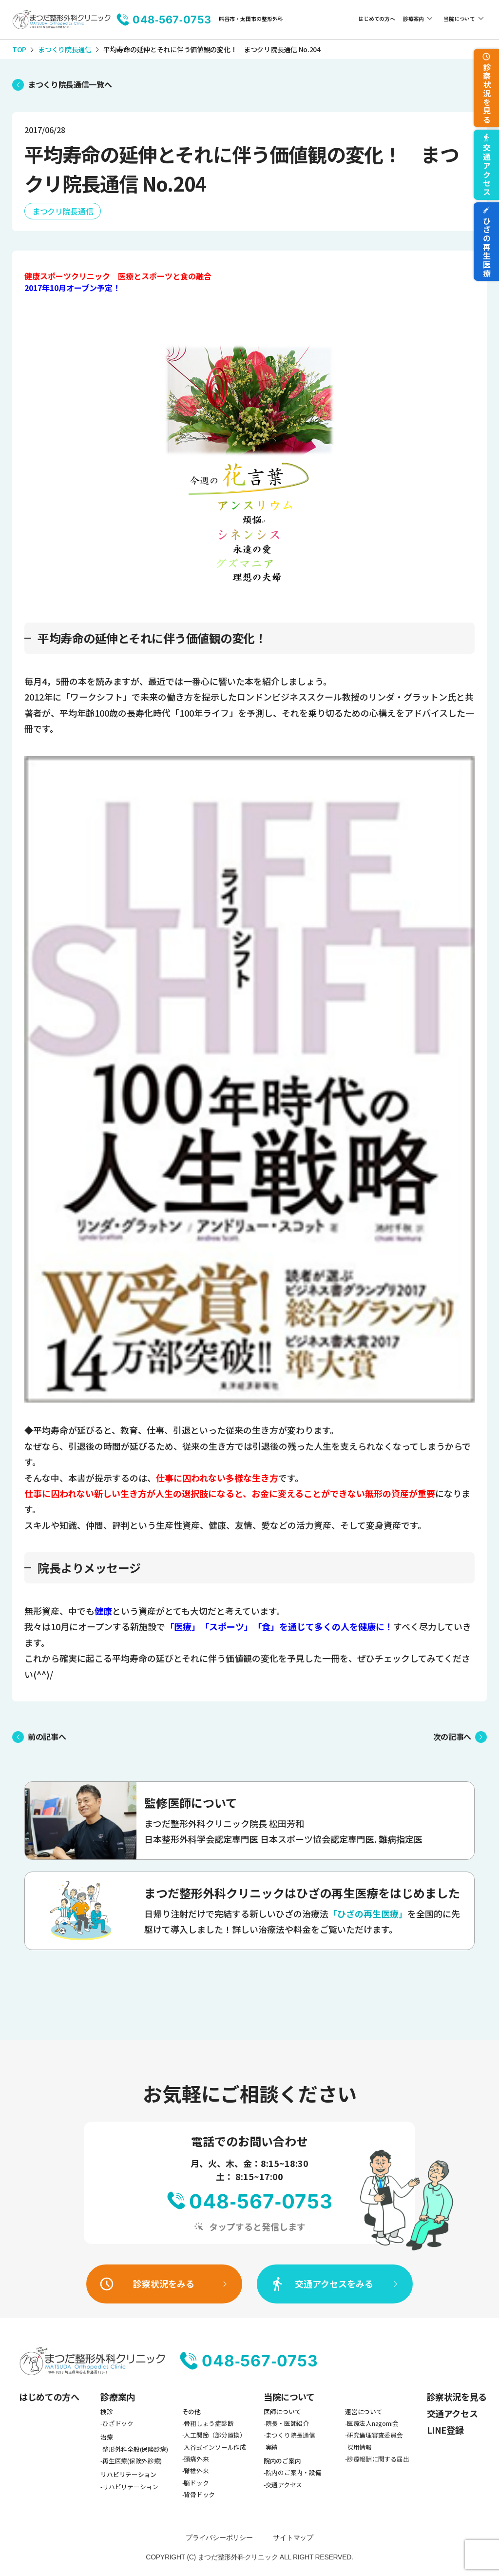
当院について (459, 18)
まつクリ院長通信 (62, 211)
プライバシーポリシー (219, 2537)
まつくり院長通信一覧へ (70, 84)
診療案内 (413, 18)
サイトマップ (293, 2537)
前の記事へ (47, 1736)
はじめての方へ (376, 18)
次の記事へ (452, 1736)
